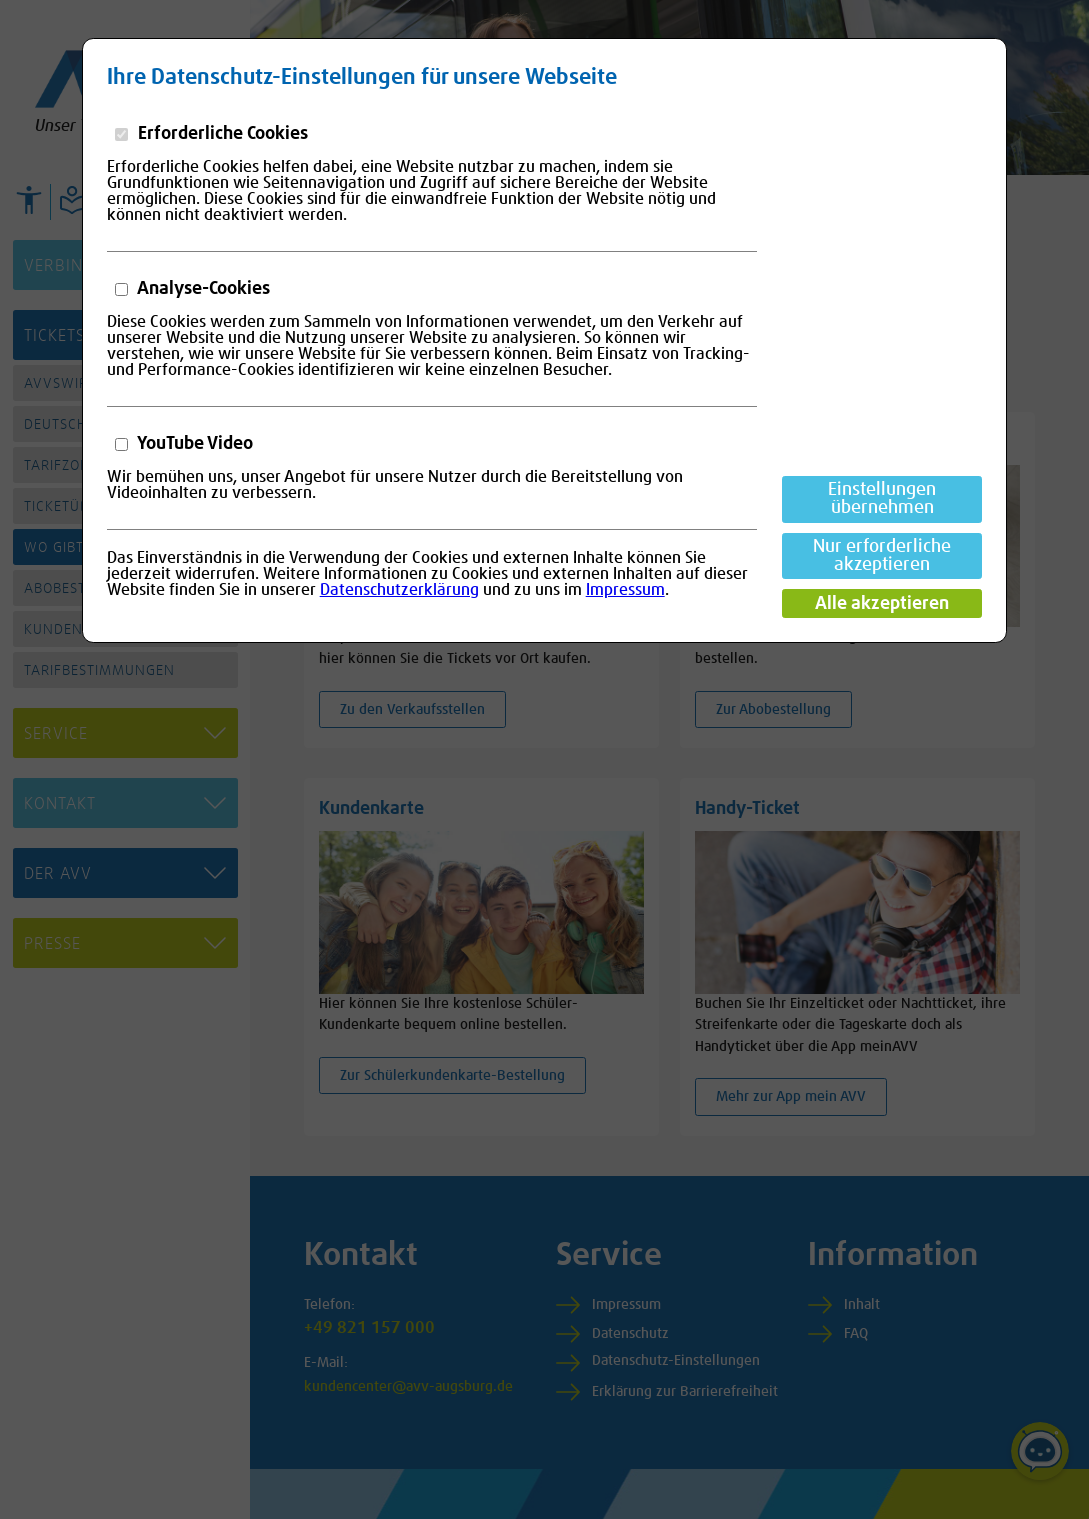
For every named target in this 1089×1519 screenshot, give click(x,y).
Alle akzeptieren (882, 604)
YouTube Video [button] (193, 444)
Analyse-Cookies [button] (202, 289)
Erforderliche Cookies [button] (221, 134)
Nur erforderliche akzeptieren (882, 556)
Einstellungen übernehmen (882, 499)
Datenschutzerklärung (399, 590)
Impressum (625, 590)
